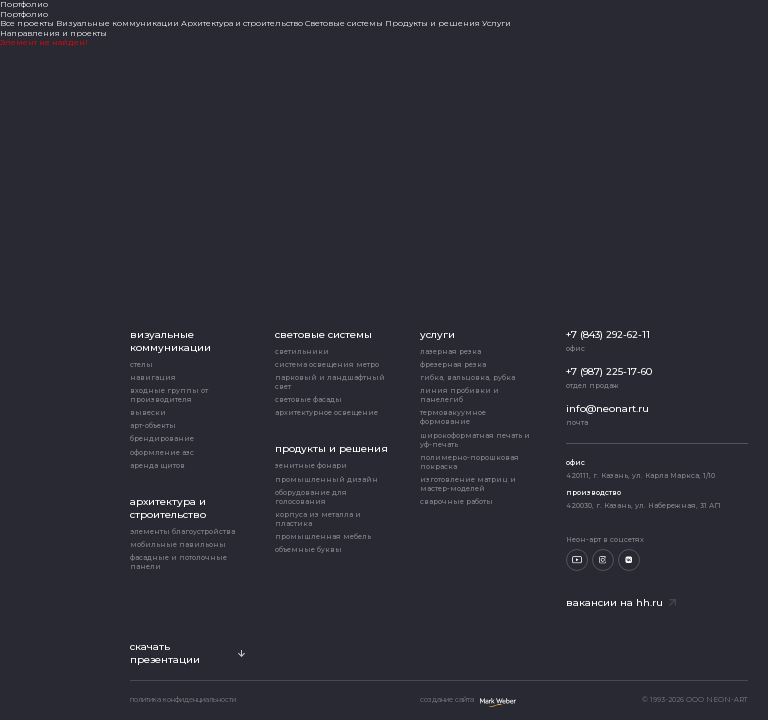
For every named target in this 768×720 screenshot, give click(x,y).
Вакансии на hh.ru (621, 602)
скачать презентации (187, 653)
